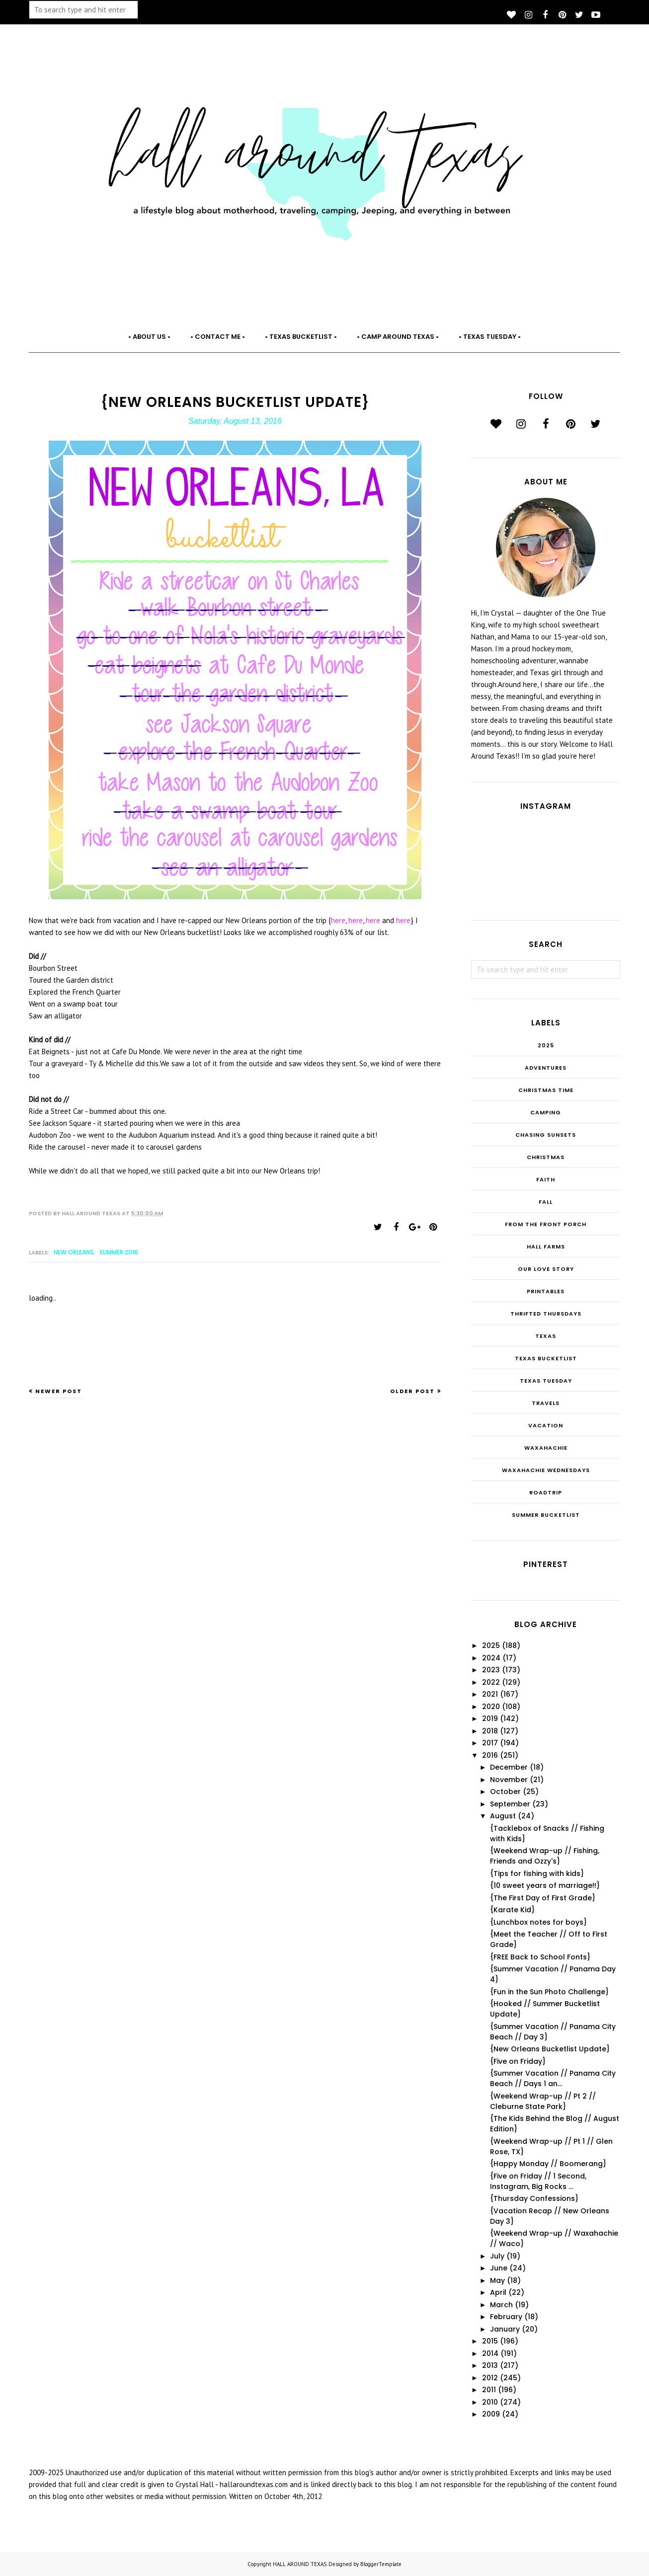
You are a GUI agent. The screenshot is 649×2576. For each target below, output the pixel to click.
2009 (491, 2414)
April (498, 2292)
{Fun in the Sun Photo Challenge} (549, 1992)
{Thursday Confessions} (534, 2198)
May (497, 2280)
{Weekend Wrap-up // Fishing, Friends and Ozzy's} (544, 1856)
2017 (490, 1743)
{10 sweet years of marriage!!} (545, 1885)
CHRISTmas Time (545, 1090)
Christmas (546, 1157)
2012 (490, 2378)
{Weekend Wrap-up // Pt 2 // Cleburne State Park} (543, 2101)
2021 (490, 1694)
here (338, 920)
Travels (546, 1403)
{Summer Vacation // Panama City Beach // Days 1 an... (553, 2078)
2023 (491, 1670)
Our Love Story (546, 1269)
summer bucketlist (546, 1515)
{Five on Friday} (518, 2061)
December (509, 1767)
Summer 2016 (118, 1252)
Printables (546, 1291)
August (503, 1816)
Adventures (546, 1068)
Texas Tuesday (546, 1381)
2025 (546, 1045)
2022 (491, 1682)
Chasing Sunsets (545, 1135)
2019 (490, 1718)
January (505, 2329)
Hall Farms (546, 1246)
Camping (545, 1112)
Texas (545, 1336)
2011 (489, 2390)
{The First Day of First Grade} (542, 1898)
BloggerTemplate (381, 2564)
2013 (490, 2365)
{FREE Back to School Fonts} (540, 1957)
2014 (490, 2353)
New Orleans (73, 1252)
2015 (490, 2341)
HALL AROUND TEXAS (299, 2564)
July (497, 2256)
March (501, 2305)
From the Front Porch (545, 1224)
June (498, 2268)
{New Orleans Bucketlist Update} (550, 2049)
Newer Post (58, 1391)
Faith (545, 1179)
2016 (490, 1755)
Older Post (412, 1391)
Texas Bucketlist (546, 1358)
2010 (490, 2402)
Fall (546, 1202)
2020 (491, 1707)
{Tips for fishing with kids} (537, 1873)
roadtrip (545, 1492)
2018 (490, 1731)
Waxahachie (546, 1448)
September (510, 1804)
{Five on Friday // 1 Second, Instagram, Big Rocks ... (538, 2181)
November (509, 1780)
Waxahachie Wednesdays (546, 1470)
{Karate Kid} (512, 1910)
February (506, 2317)
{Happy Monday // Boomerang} (548, 2164)
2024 (491, 1658)
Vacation (545, 1425)
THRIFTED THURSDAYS (545, 1314)
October (505, 1791)
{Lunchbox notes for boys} (538, 1922)
